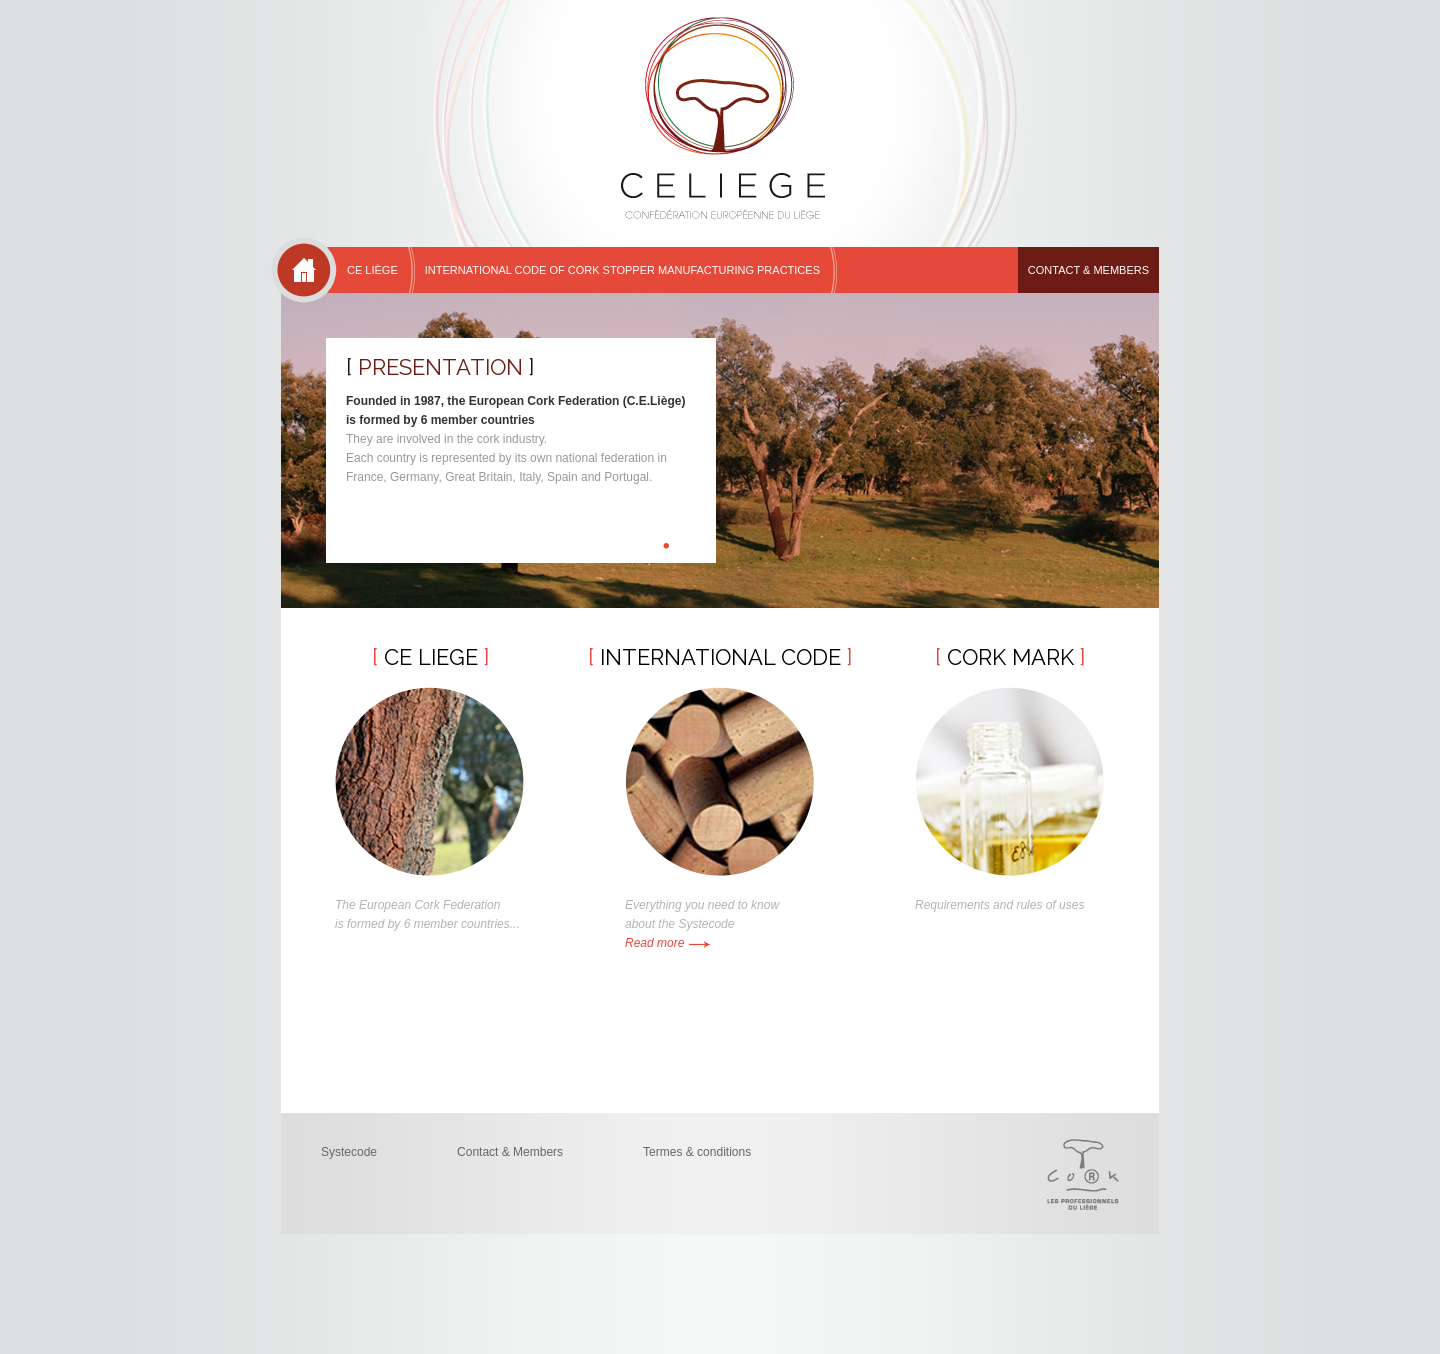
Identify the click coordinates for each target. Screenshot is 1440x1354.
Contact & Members (1088, 270)
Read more (668, 943)
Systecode (349, 1152)
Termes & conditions (697, 1152)
